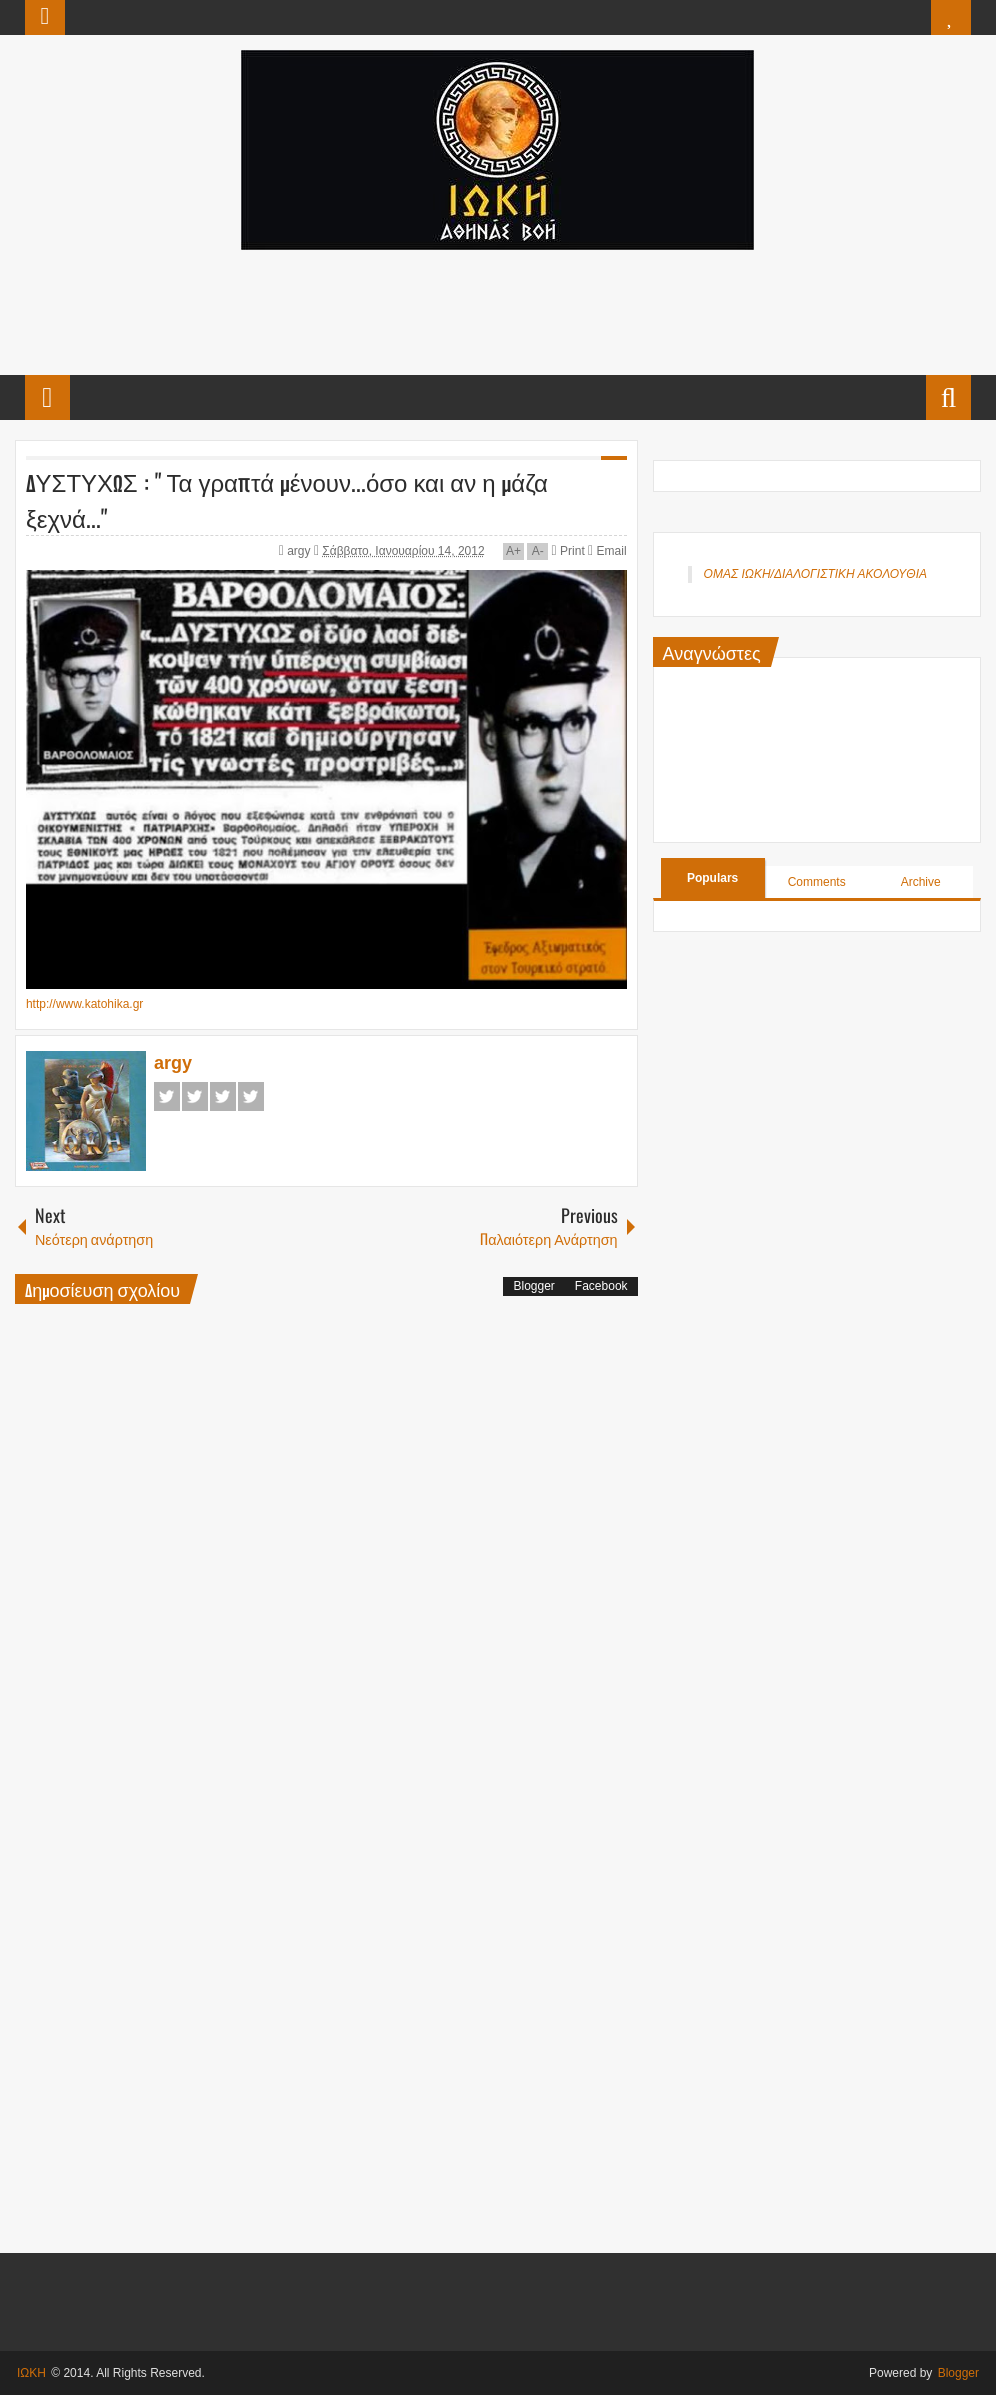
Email (607, 551)
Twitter (195, 1096)
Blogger (533, 1286)
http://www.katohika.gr (84, 1004)
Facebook (167, 1096)
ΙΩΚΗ (31, 2373)
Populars (712, 878)
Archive (921, 882)
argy (300, 551)
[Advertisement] (497, 310)
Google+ (223, 1096)
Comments (817, 882)
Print (568, 551)
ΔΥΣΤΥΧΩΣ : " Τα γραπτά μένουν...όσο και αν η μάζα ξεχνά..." (287, 499)
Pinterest (251, 1096)
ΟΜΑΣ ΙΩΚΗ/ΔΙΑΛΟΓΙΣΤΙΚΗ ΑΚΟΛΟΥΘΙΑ (815, 574)
